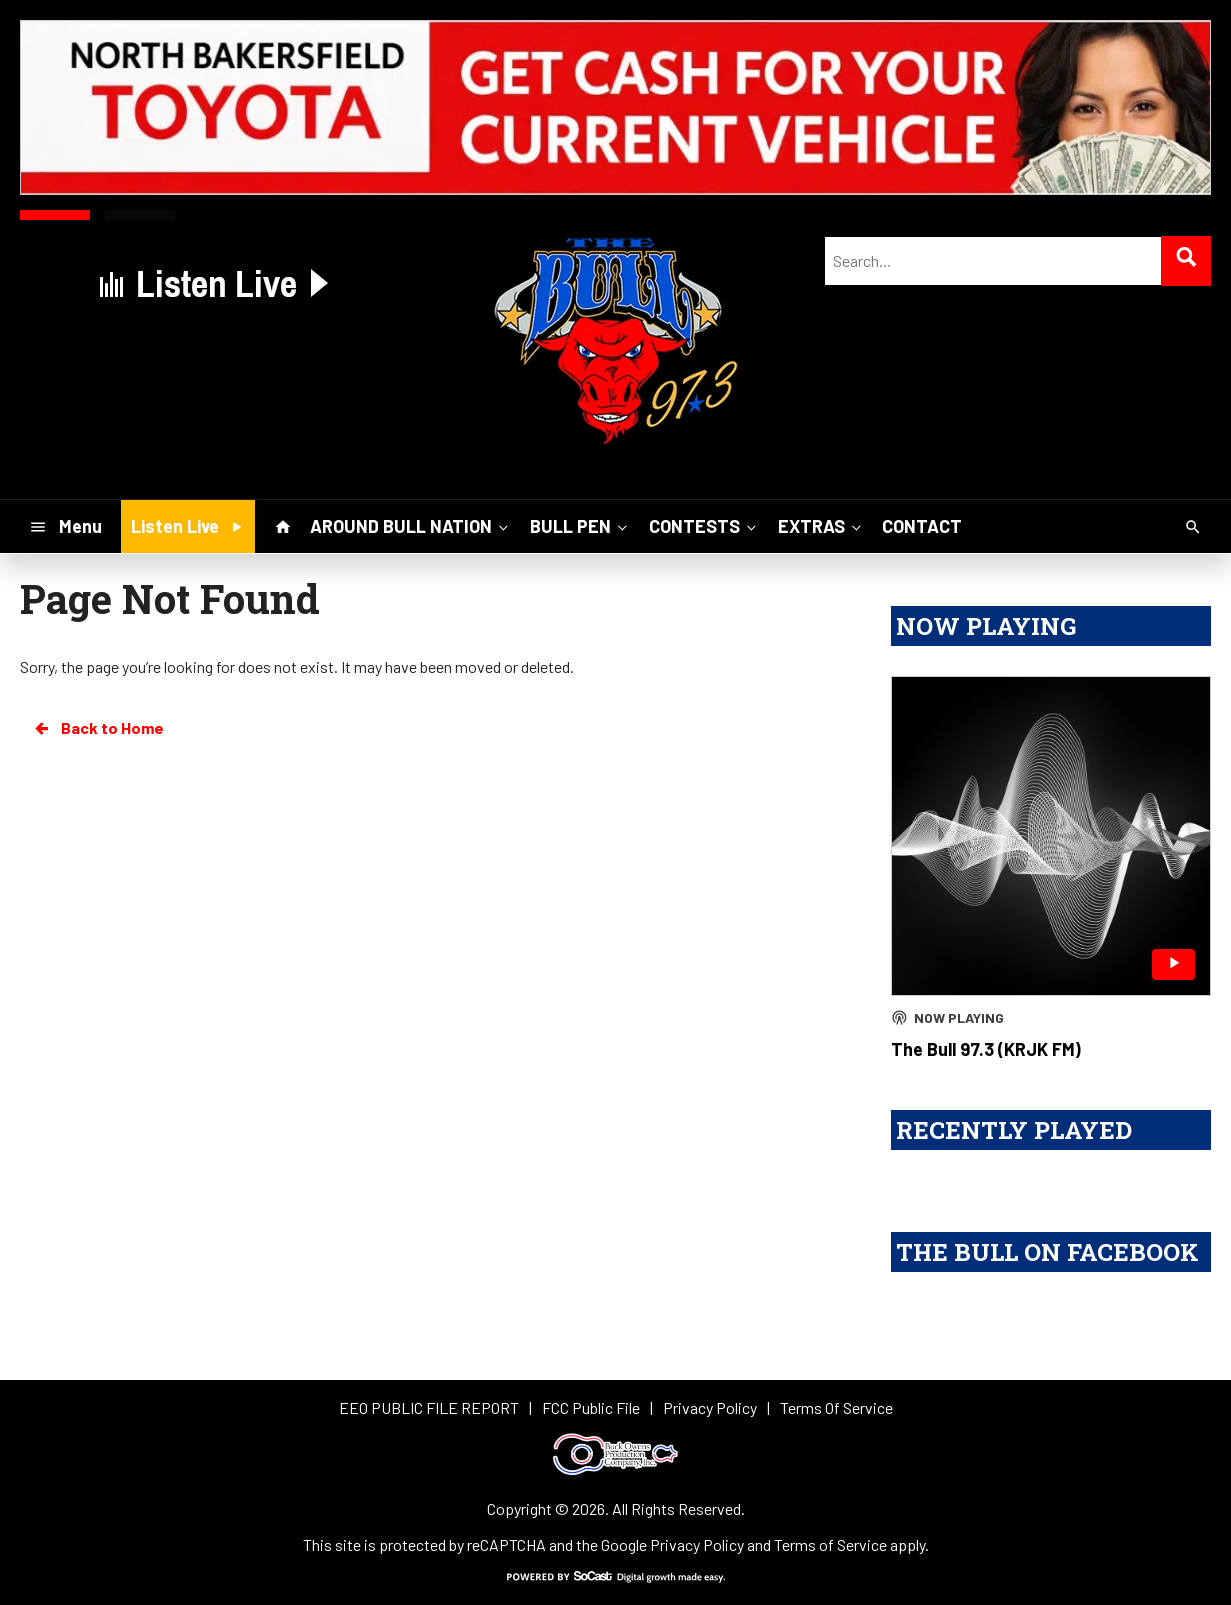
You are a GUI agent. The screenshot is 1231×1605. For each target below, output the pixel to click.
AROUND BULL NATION (411, 526)
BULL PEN (580, 526)
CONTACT (922, 526)
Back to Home (98, 728)
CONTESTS (704, 526)
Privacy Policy (697, 1544)
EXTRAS (821, 526)
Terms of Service (830, 1544)
